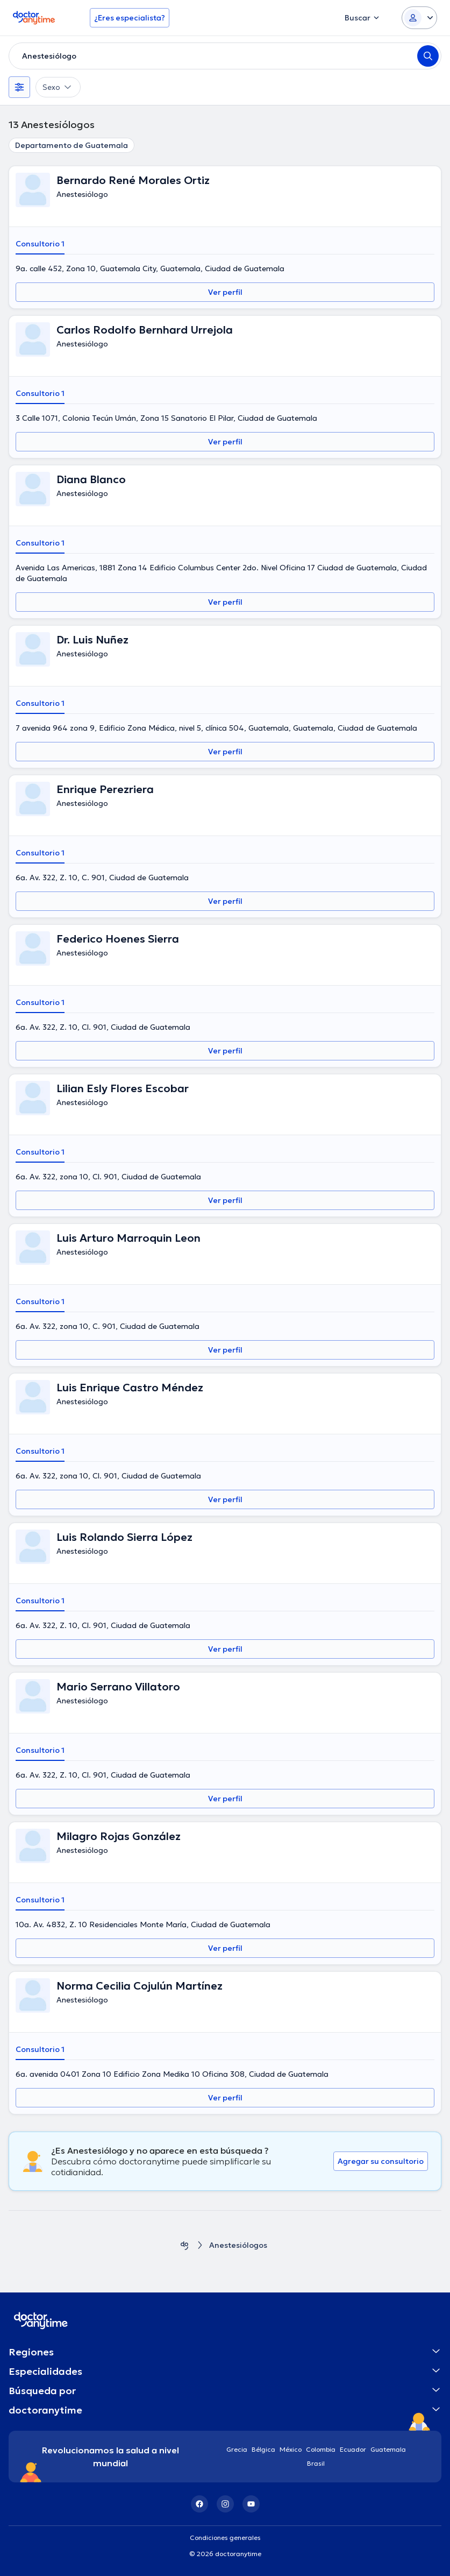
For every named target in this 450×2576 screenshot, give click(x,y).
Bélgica (263, 2449)
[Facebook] (199, 2504)
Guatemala (388, 2449)
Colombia (320, 2449)
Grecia (236, 2449)
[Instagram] (225, 2504)
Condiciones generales (225, 2537)
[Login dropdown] (419, 17)
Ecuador (353, 2449)
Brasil (316, 2463)
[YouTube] (251, 2504)
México (291, 2449)
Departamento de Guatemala (71, 145)
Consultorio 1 (40, 244)
